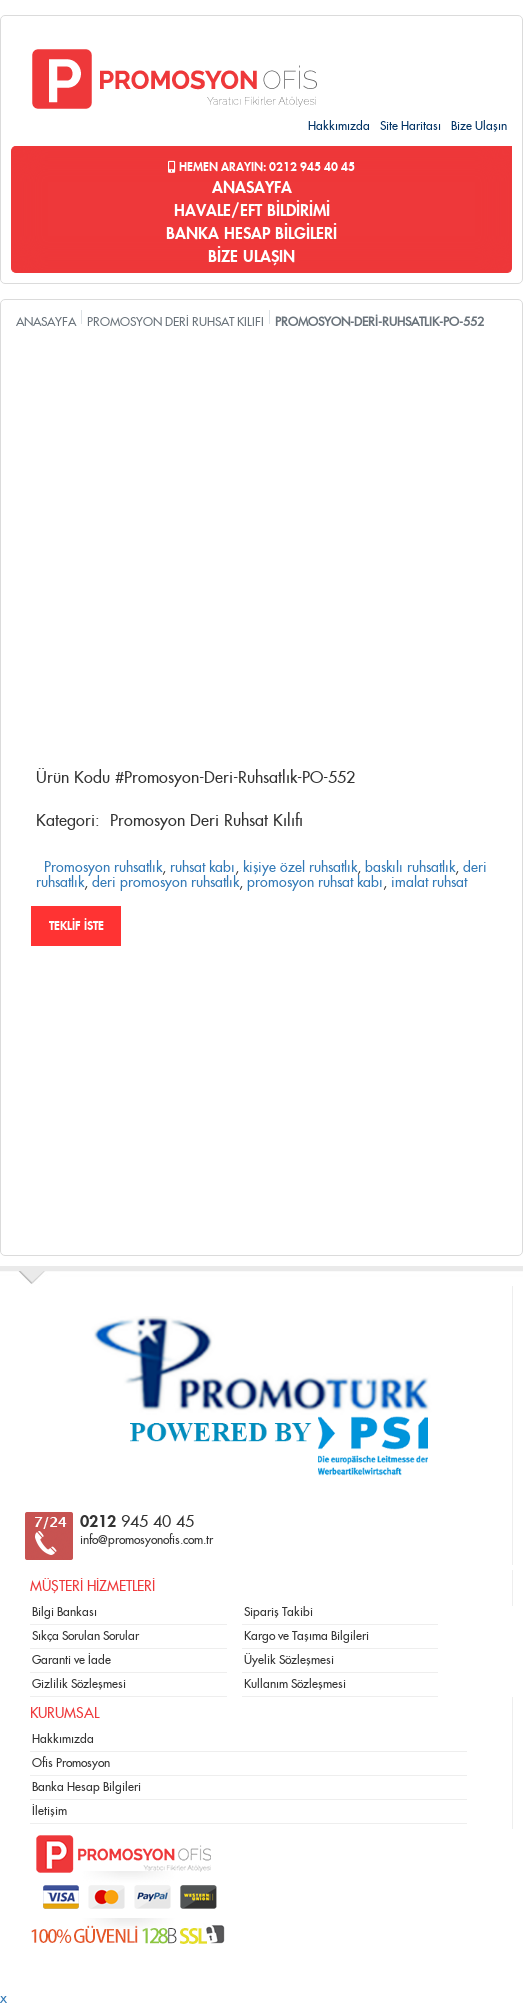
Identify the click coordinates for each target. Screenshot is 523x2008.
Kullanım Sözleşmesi (295, 1684)
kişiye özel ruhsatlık (300, 868)
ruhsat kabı (202, 868)
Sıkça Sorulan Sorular (85, 1636)
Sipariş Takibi (278, 1612)
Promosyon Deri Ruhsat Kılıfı (206, 821)
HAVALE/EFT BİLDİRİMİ (252, 211)
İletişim (49, 1811)
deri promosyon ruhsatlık (165, 883)
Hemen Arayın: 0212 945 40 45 (261, 167)
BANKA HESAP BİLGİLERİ (251, 234)
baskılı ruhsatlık (410, 868)
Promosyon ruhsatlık (103, 868)
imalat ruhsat (429, 883)
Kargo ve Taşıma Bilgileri (306, 1636)
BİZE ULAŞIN (251, 257)
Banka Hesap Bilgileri (86, 1787)
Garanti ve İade (71, 1660)
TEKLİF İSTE (76, 926)
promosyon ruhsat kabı (315, 883)
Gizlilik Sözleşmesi (79, 1684)
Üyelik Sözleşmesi (289, 1660)
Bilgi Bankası (64, 1612)
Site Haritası (410, 126)
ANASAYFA (252, 188)
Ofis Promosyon (71, 1763)
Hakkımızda (339, 126)
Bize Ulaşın (479, 126)
